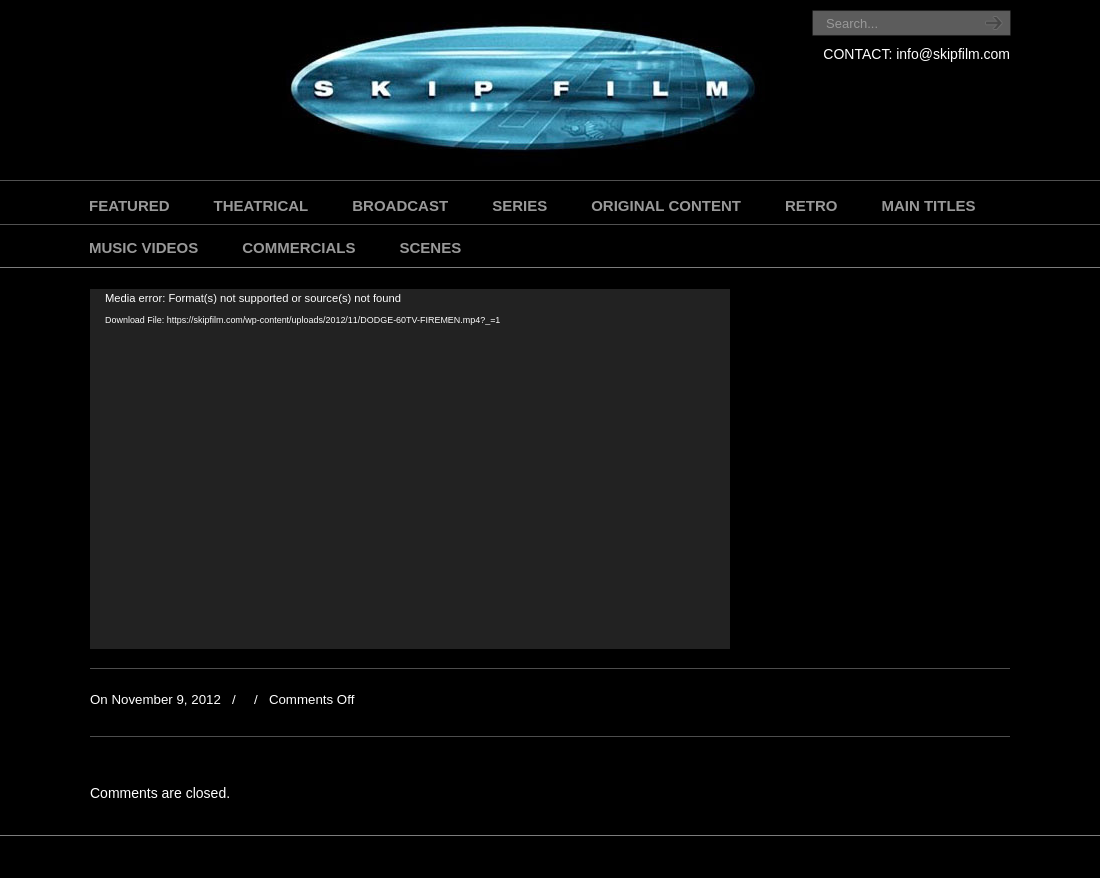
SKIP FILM (432, 92)
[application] (410, 469)
